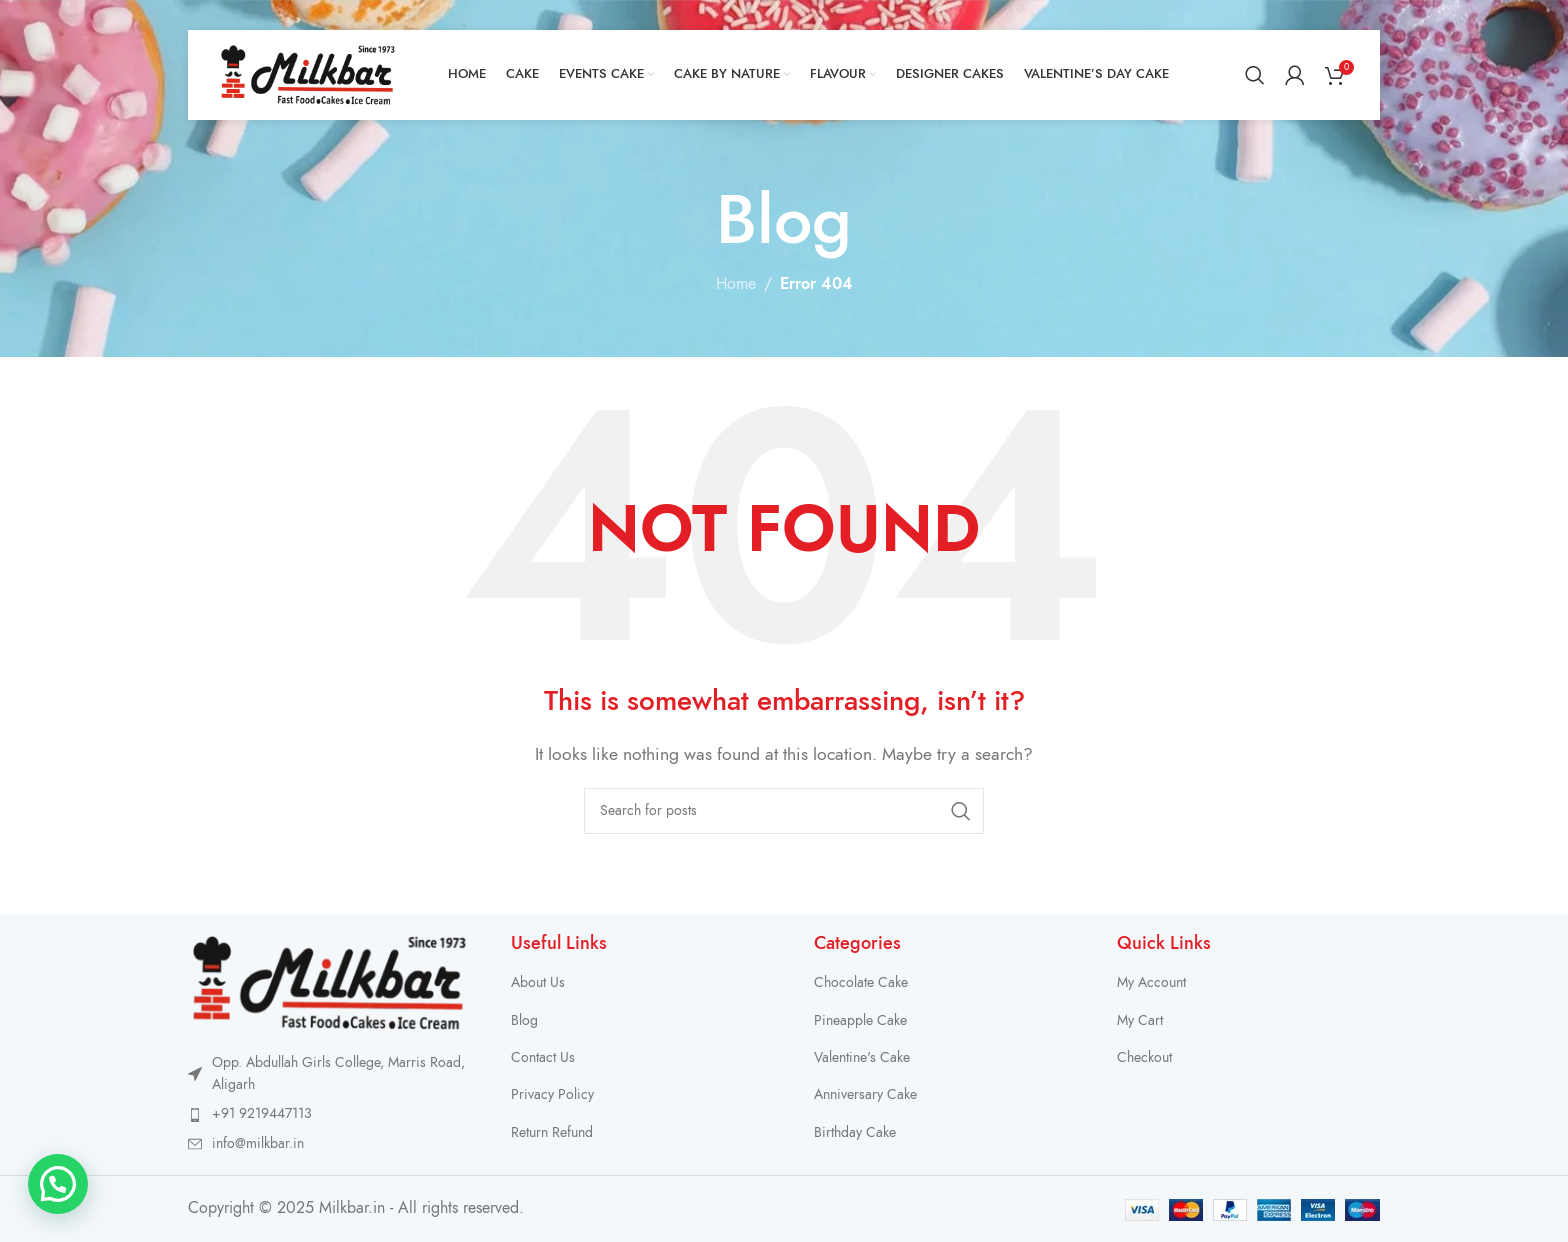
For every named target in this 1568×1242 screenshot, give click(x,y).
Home (736, 284)
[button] (58, 1184)
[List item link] (329, 1114)
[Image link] (329, 982)
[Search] (1255, 75)
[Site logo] (308, 74)
